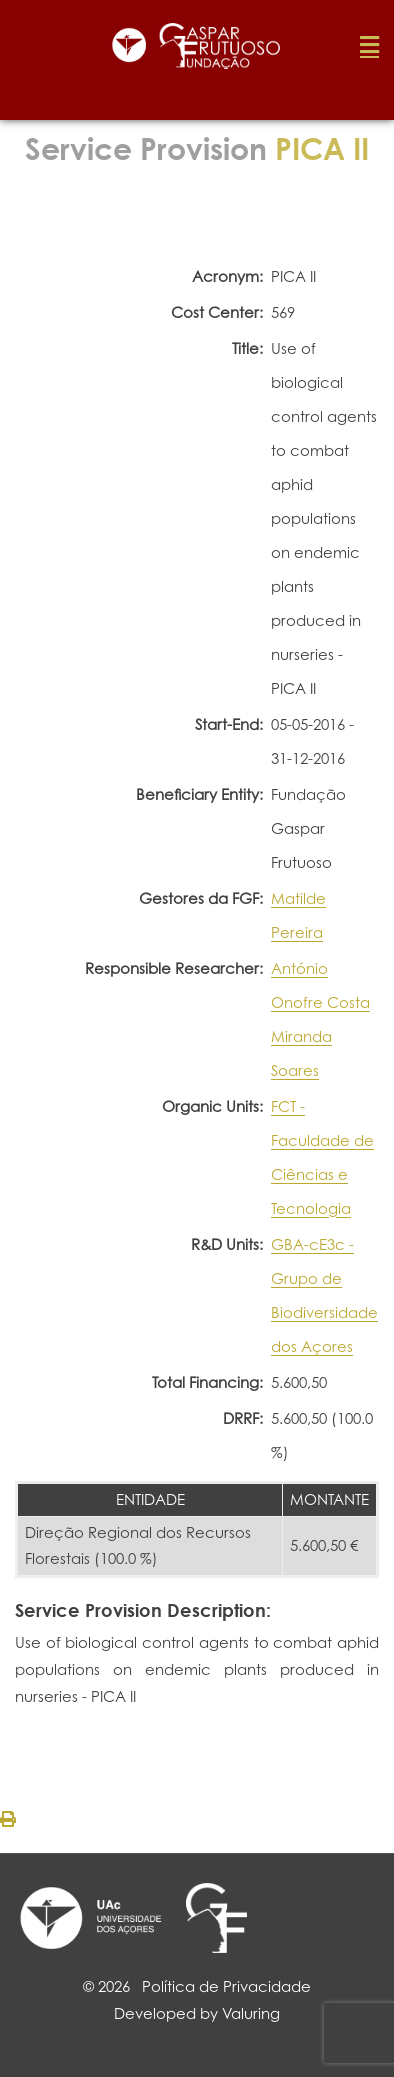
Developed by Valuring (197, 2013)
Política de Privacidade (226, 1986)
